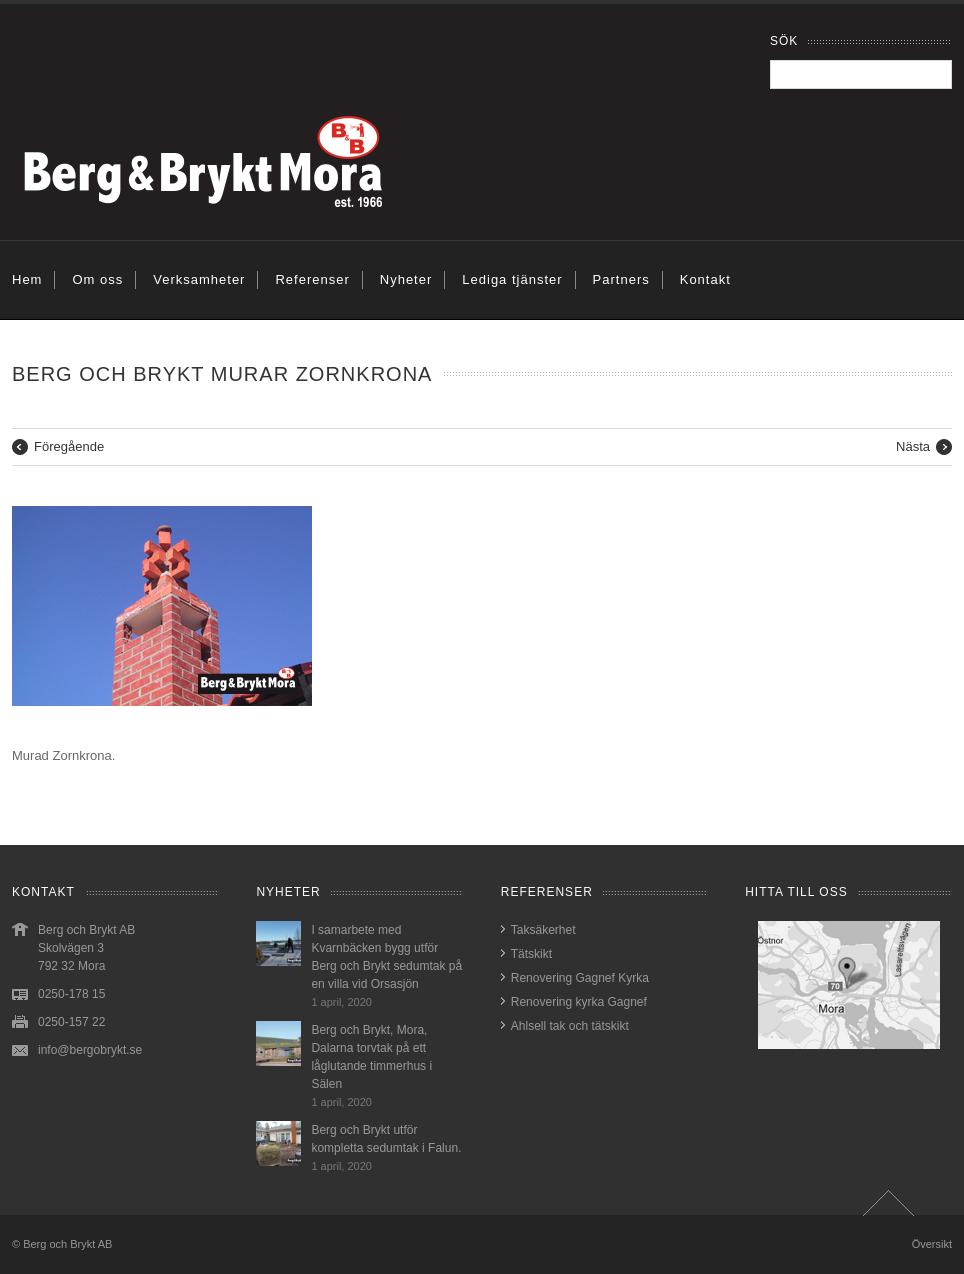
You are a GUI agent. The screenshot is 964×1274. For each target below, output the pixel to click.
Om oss (97, 279)
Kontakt (705, 279)
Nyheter (406, 279)
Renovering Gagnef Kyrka (580, 978)
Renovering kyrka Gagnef (579, 1002)
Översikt (932, 1244)
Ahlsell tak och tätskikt (570, 1026)
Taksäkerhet (543, 930)
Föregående (69, 446)
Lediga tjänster (512, 279)
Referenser (312, 279)
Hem (27, 279)
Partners (621, 279)
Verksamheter (199, 279)
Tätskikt (531, 954)
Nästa (913, 446)
